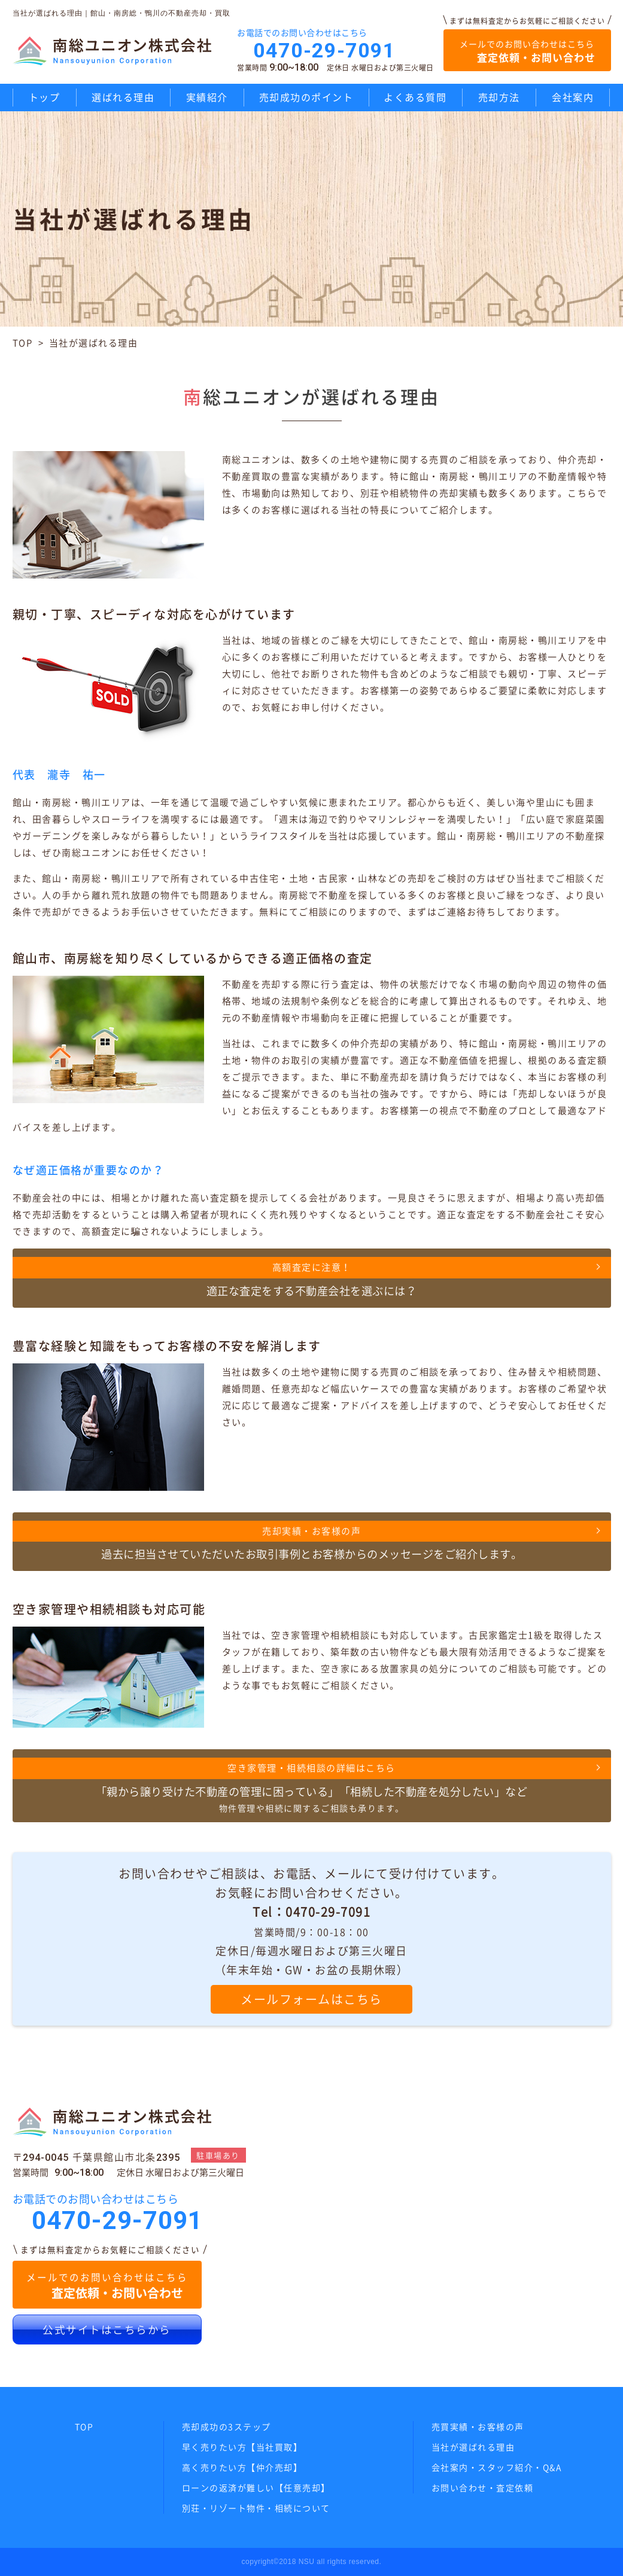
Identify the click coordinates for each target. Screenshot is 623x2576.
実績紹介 (207, 97)
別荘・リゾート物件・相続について (256, 2508)
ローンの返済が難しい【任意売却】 (256, 2487)
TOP (23, 343)
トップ (44, 97)
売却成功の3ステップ (226, 2426)
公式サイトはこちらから (106, 2329)
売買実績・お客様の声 (477, 2426)
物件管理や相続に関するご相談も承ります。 (312, 1785)
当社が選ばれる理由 (473, 2447)
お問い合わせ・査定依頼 (482, 2487)
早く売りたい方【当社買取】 (242, 2447)
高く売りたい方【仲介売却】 (242, 2467)
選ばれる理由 (123, 97)
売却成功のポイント (306, 97)
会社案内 (573, 97)
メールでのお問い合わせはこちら (527, 51)
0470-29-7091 (324, 50)
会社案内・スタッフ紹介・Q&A (496, 2467)
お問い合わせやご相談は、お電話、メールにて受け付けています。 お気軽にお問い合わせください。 (311, 1939)
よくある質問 (415, 97)
